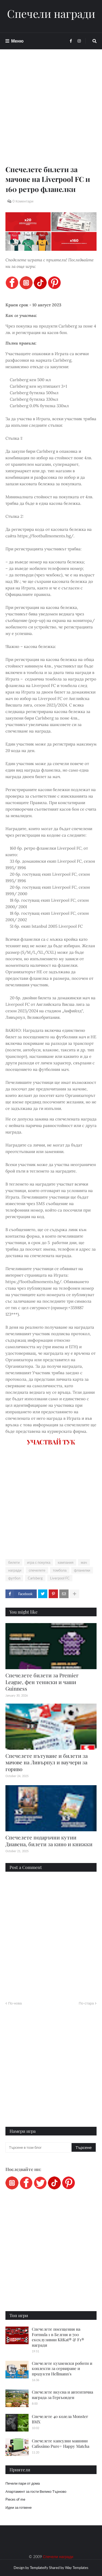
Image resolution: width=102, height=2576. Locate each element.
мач (84, 1562)
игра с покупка (38, 1562)
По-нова (15, 2003)
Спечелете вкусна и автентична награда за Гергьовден (62, 2394)
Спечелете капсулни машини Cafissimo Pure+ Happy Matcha (60, 2443)
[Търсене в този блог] (39, 2147)
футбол (14, 1578)
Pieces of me (15, 2499)
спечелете (37, 1570)
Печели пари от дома (22, 2483)
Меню (17, 40)
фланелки (82, 1570)
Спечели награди (51, 13)
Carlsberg (35, 1578)
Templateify (39, 2567)
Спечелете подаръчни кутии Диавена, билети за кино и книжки (48, 1841)
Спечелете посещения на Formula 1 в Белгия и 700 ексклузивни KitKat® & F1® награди (58, 2337)
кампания (65, 1562)
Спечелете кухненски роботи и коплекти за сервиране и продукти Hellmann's (62, 2368)
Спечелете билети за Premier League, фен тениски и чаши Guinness (41, 1682)
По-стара (86, 2003)
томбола (60, 1570)
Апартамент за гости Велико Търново (35, 2491)
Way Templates (76, 2567)
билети (14, 1562)
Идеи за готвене (18, 2507)
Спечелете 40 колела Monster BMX (60, 2419)
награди (14, 1570)
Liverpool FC (60, 1578)
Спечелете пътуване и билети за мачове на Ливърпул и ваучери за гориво (46, 1762)
